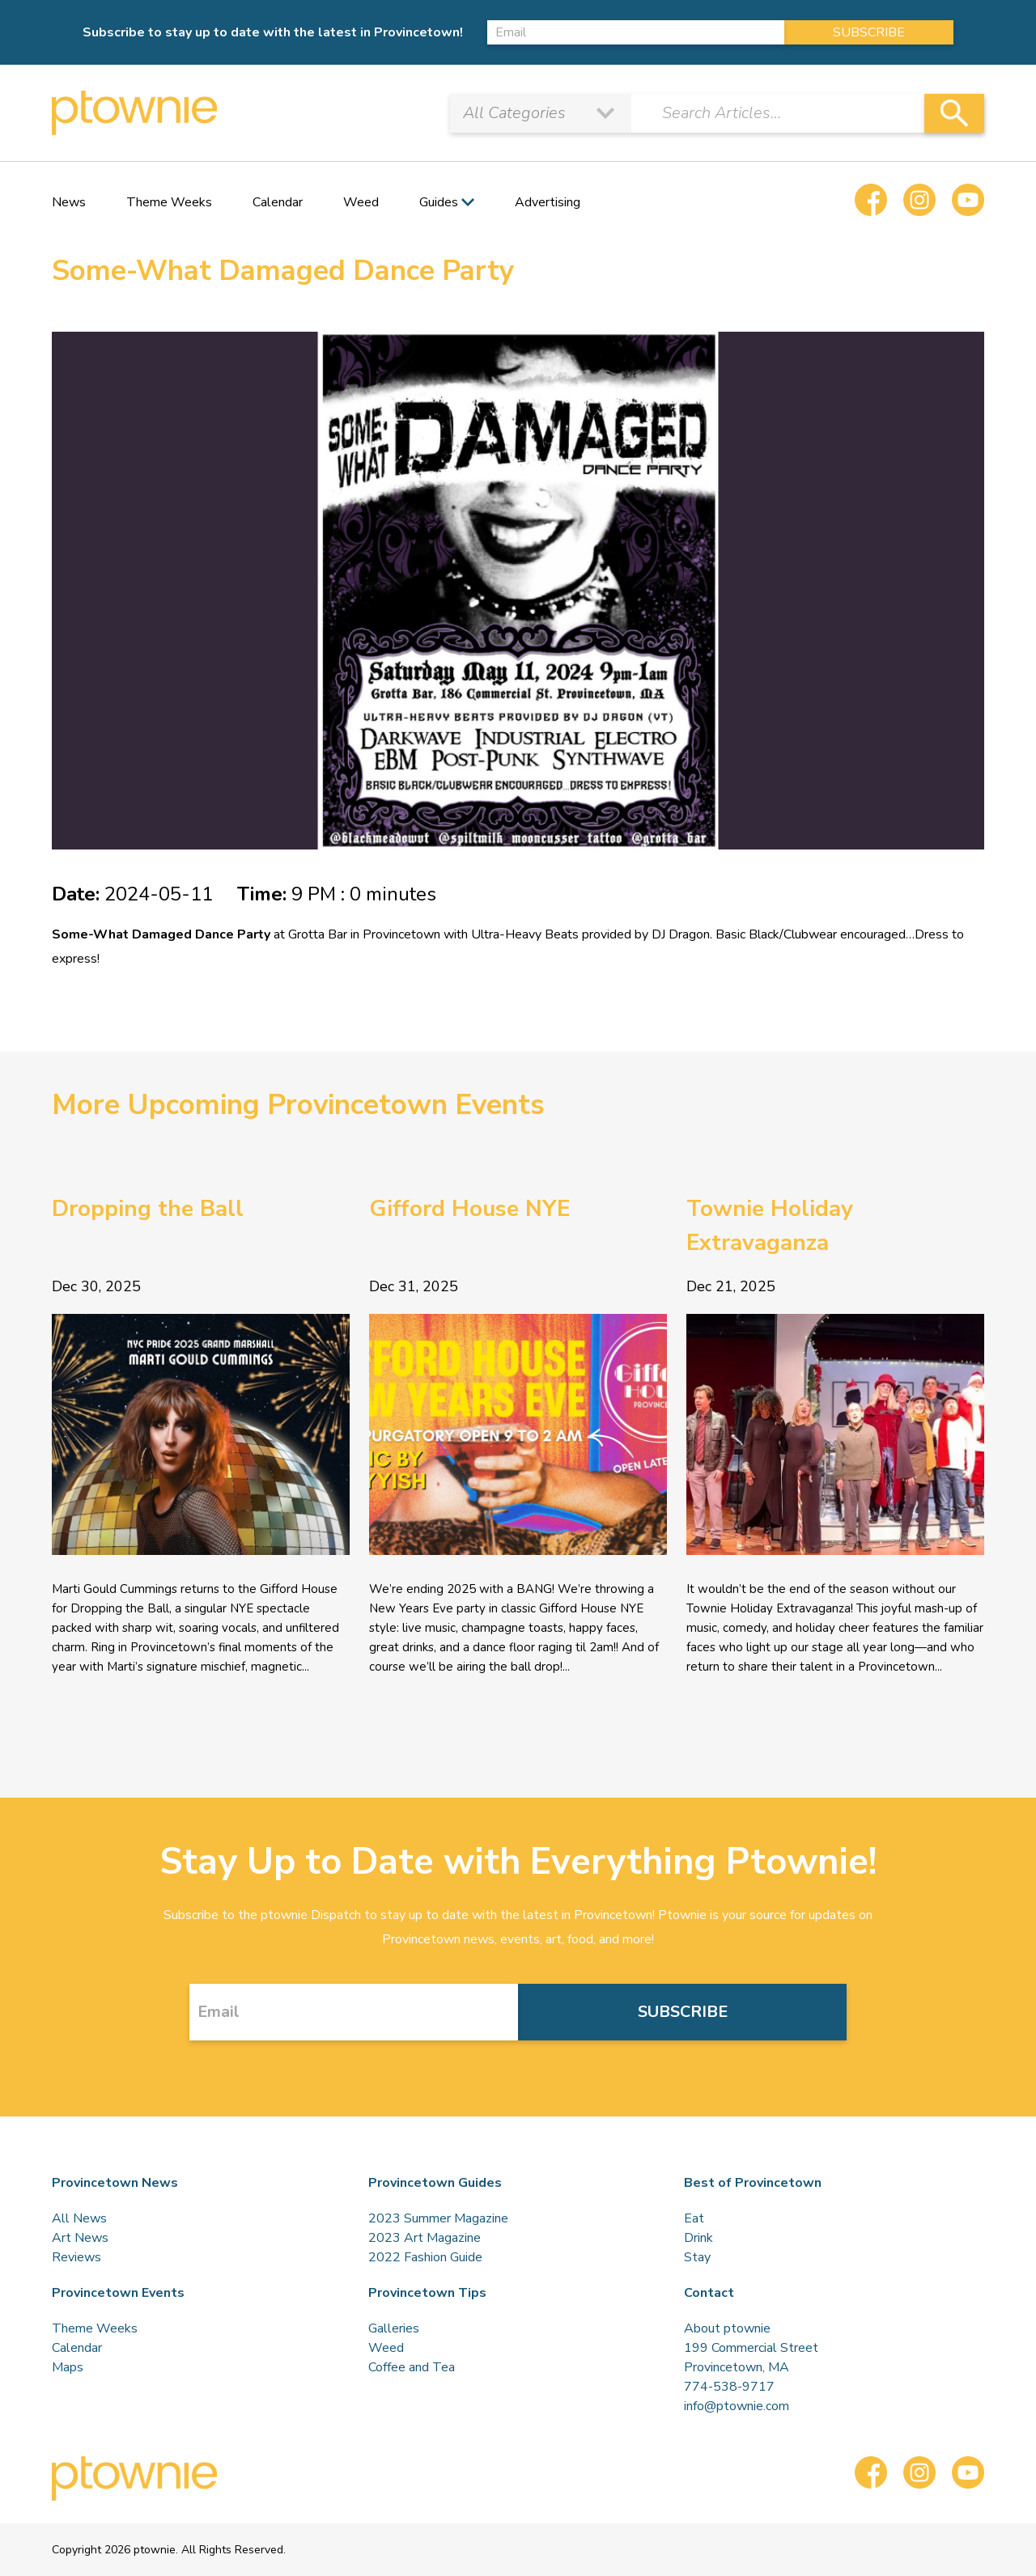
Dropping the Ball (148, 1208)
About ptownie (727, 2328)
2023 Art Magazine (424, 2238)
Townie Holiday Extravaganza (769, 1225)
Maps (67, 2367)
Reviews (76, 2257)
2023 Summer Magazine (438, 2218)
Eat (694, 2218)
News (69, 202)
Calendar (278, 202)
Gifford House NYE (469, 1208)
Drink (698, 2238)
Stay (697, 2257)
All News (79, 2218)
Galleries (393, 2328)
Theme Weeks (169, 202)
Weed (361, 202)
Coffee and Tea (411, 2367)
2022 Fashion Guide (425, 2257)
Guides (438, 202)
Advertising (547, 202)
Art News (80, 2238)
